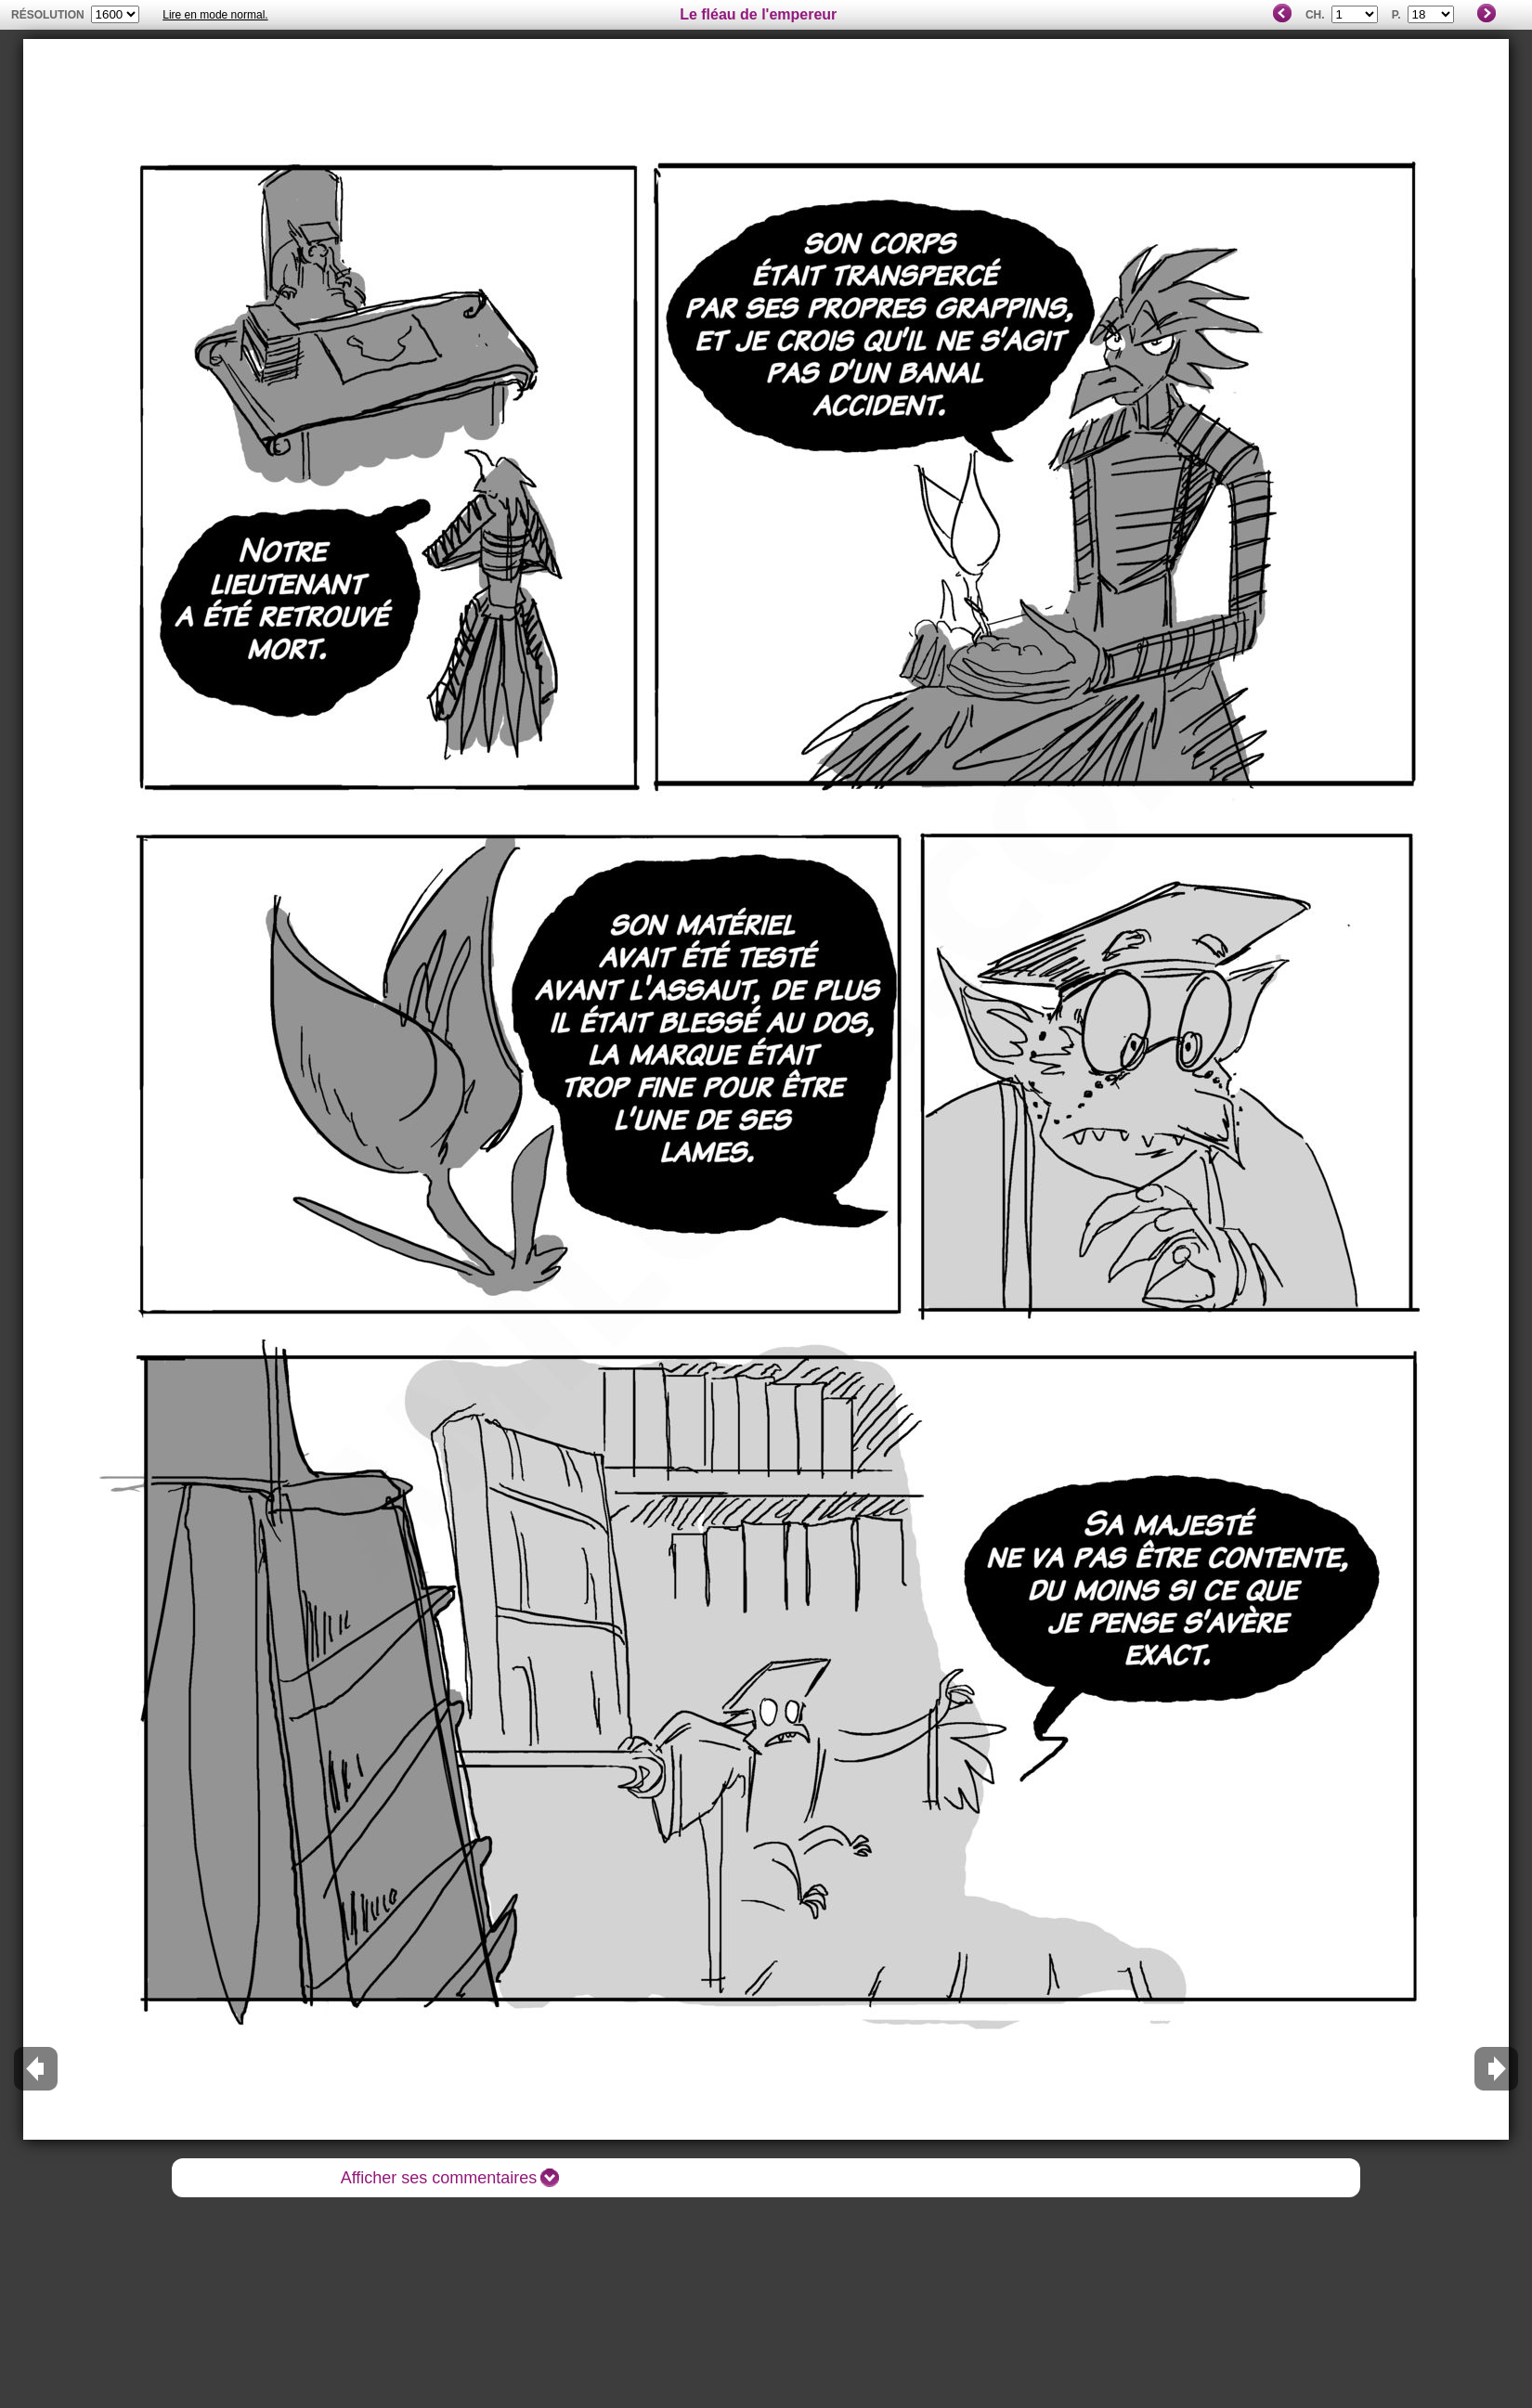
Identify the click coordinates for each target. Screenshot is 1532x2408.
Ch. (1315, 14)
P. (1396, 14)
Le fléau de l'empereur (758, 14)
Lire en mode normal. (214, 14)
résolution (47, 14)
